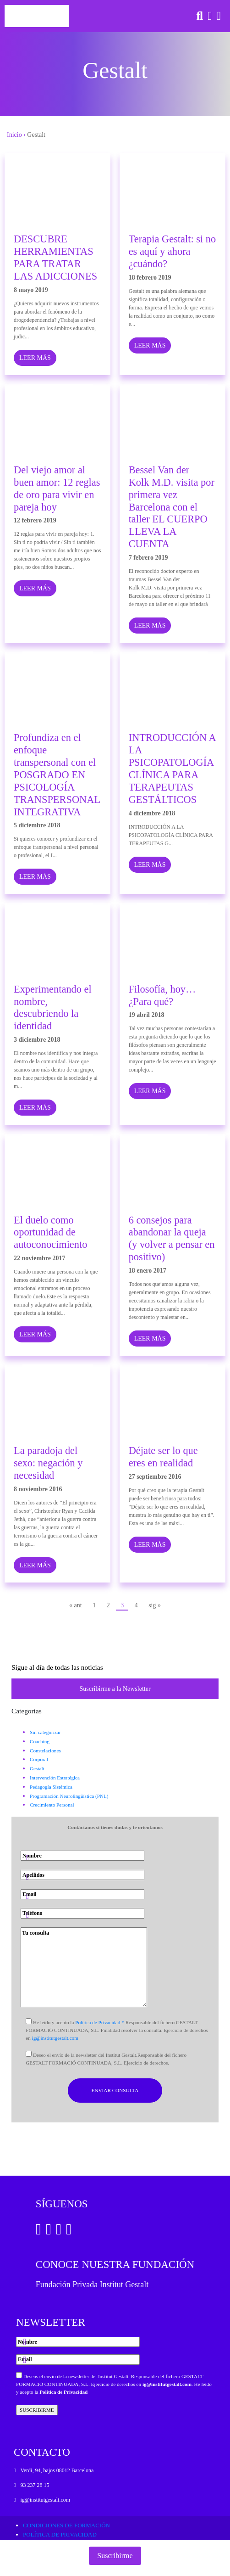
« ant (75, 1605)
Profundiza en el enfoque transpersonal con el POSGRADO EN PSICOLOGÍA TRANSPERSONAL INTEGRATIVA (57, 774)
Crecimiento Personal (52, 1804)
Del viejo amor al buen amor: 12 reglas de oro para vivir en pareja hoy (57, 488)
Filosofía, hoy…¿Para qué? (162, 995)
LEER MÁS (35, 357)
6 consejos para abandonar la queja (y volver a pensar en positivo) (172, 1238)
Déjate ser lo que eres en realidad (163, 1457)
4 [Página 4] (136, 1605)
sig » (154, 1605)
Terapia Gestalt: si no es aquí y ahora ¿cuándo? (172, 251)
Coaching (39, 1741)
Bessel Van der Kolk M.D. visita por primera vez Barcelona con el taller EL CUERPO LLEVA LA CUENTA (171, 507)
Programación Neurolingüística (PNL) (69, 1796)
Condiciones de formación (66, 2525)
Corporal (39, 1759)
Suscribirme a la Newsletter (114, 1688)
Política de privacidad (60, 2534)
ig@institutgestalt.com (55, 2038)
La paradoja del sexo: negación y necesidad (48, 1463)
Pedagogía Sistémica (51, 1787)
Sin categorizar (45, 1732)
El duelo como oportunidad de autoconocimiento (50, 1232)
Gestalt (37, 1768)
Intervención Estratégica (55, 1777)
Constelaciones (45, 1750)
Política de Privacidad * (99, 2022)
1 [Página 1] (94, 1605)
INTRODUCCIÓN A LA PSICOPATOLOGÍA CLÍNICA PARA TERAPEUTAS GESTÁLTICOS (172, 768)
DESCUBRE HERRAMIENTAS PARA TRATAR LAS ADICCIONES (55, 257)
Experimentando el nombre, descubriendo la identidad (53, 1007)
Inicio (14, 134)
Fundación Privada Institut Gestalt (92, 2284)
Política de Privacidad (63, 2392)
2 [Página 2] (108, 1605)
